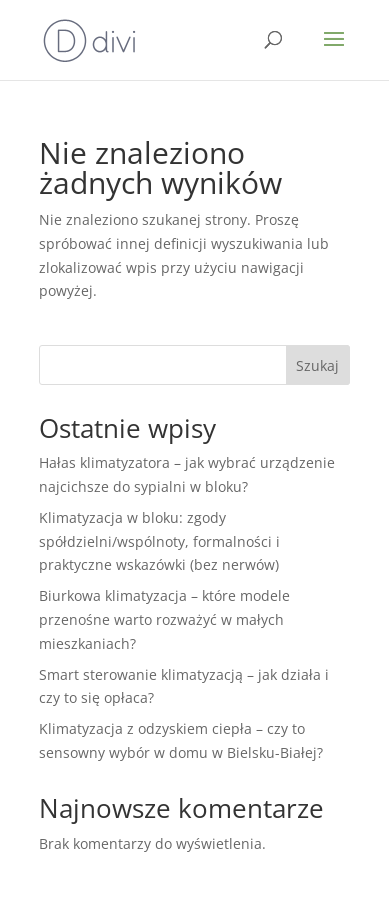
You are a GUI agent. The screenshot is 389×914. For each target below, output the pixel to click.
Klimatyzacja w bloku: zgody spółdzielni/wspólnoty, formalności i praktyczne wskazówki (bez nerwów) (159, 541)
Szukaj (317, 365)
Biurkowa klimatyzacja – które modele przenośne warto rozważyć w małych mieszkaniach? (164, 619)
